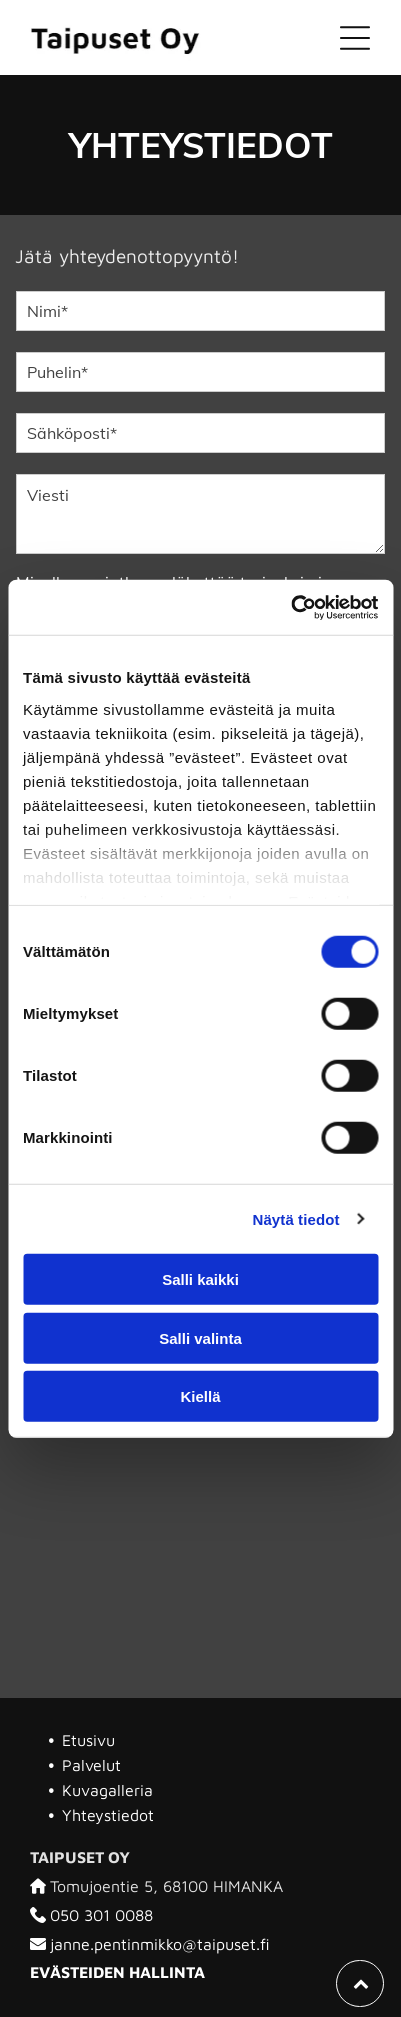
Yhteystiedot (108, 1815)
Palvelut (91, 1765)
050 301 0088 (101, 1915)
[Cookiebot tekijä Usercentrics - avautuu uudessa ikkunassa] (290, 607)
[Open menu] (355, 38)
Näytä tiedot (296, 1218)
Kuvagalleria (107, 1790)
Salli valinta (200, 1337)
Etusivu (88, 1740)
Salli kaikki (200, 1279)
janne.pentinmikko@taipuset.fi (160, 1944)
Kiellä (200, 1396)
